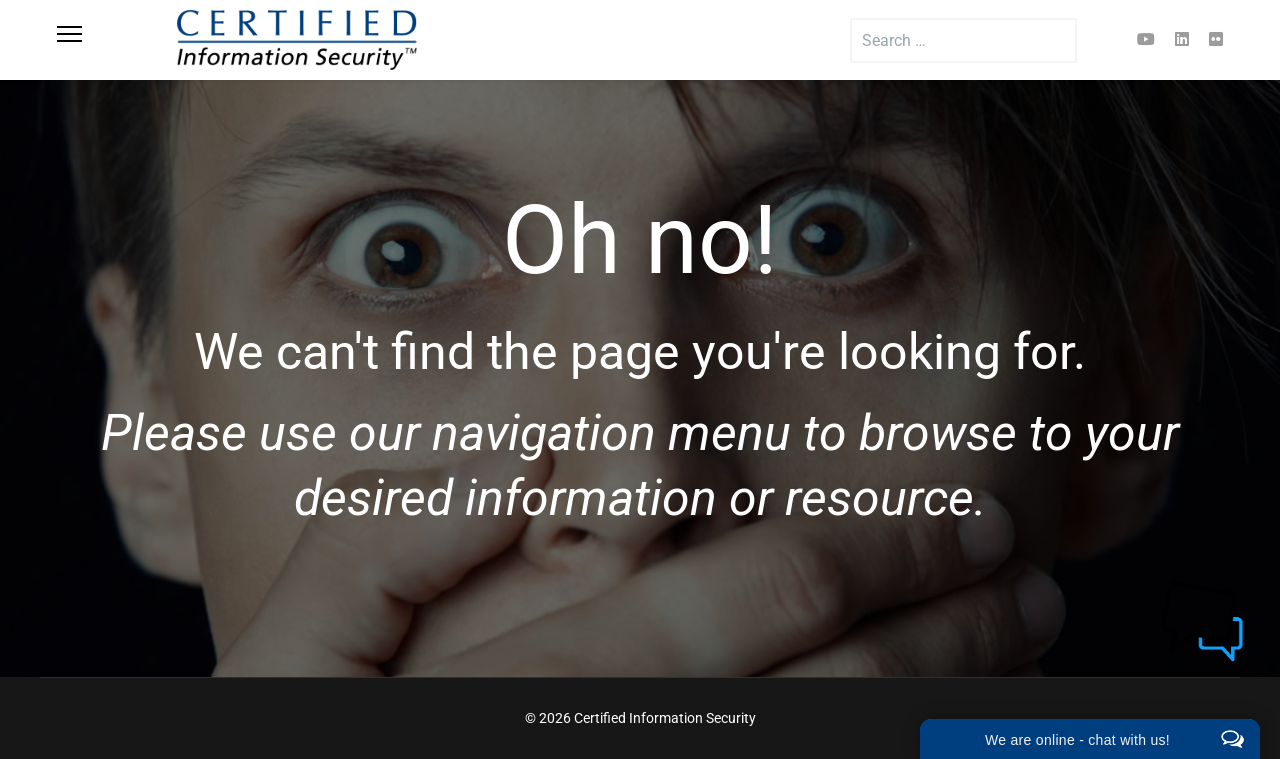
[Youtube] (1146, 39)
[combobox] (963, 40)
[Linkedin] (1182, 39)
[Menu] (92, 40)
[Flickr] (1216, 39)
